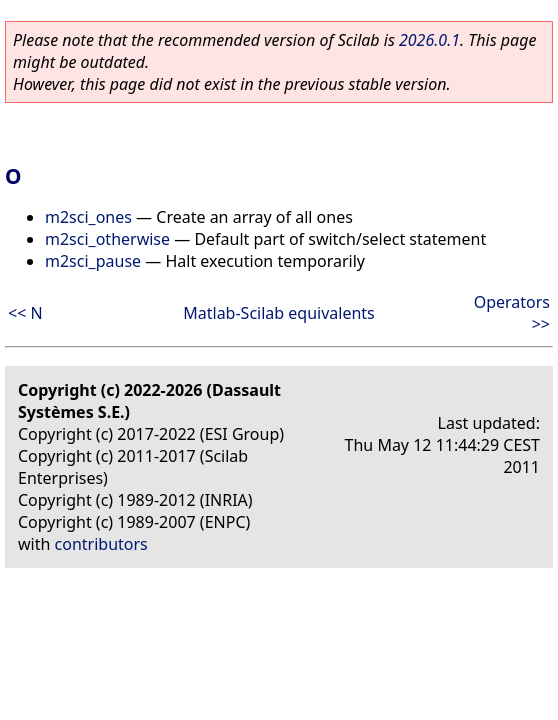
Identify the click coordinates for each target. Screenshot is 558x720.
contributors (101, 544)
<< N (25, 313)
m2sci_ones (88, 217)
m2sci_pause (93, 261)
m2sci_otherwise (107, 239)
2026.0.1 (429, 40)
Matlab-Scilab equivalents (279, 313)
